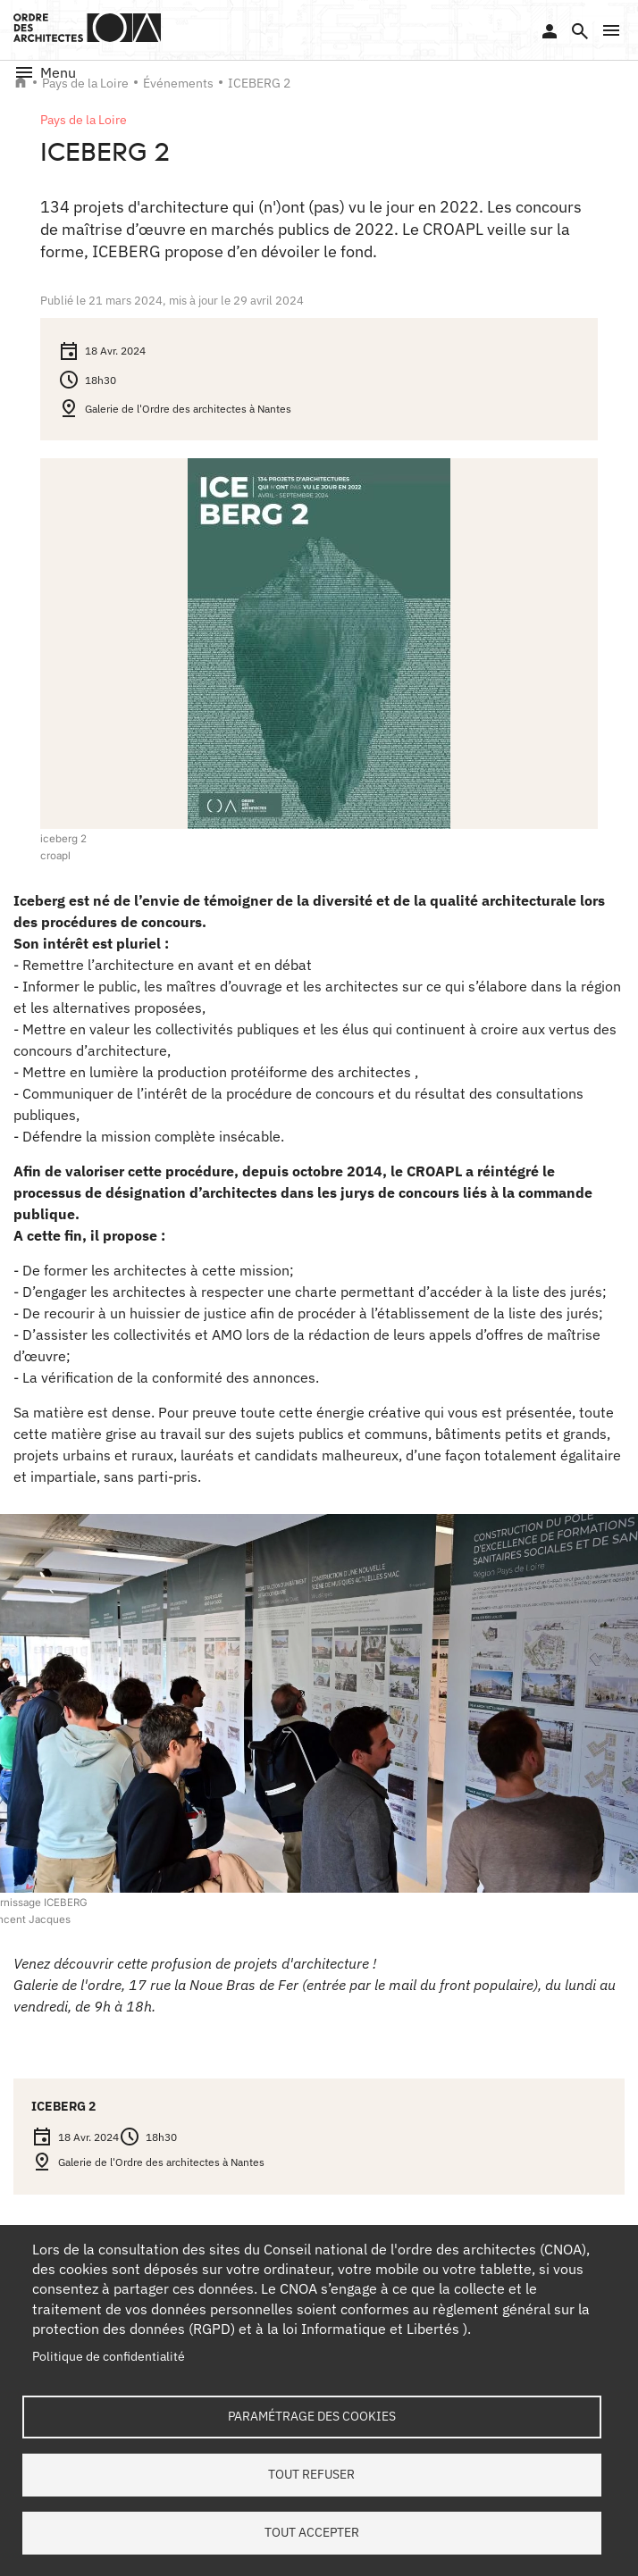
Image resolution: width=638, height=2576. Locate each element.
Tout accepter (311, 2532)
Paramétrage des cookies (312, 2416)
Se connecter (549, 31)
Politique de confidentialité (108, 2357)
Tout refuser (311, 2474)
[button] (611, 30)
